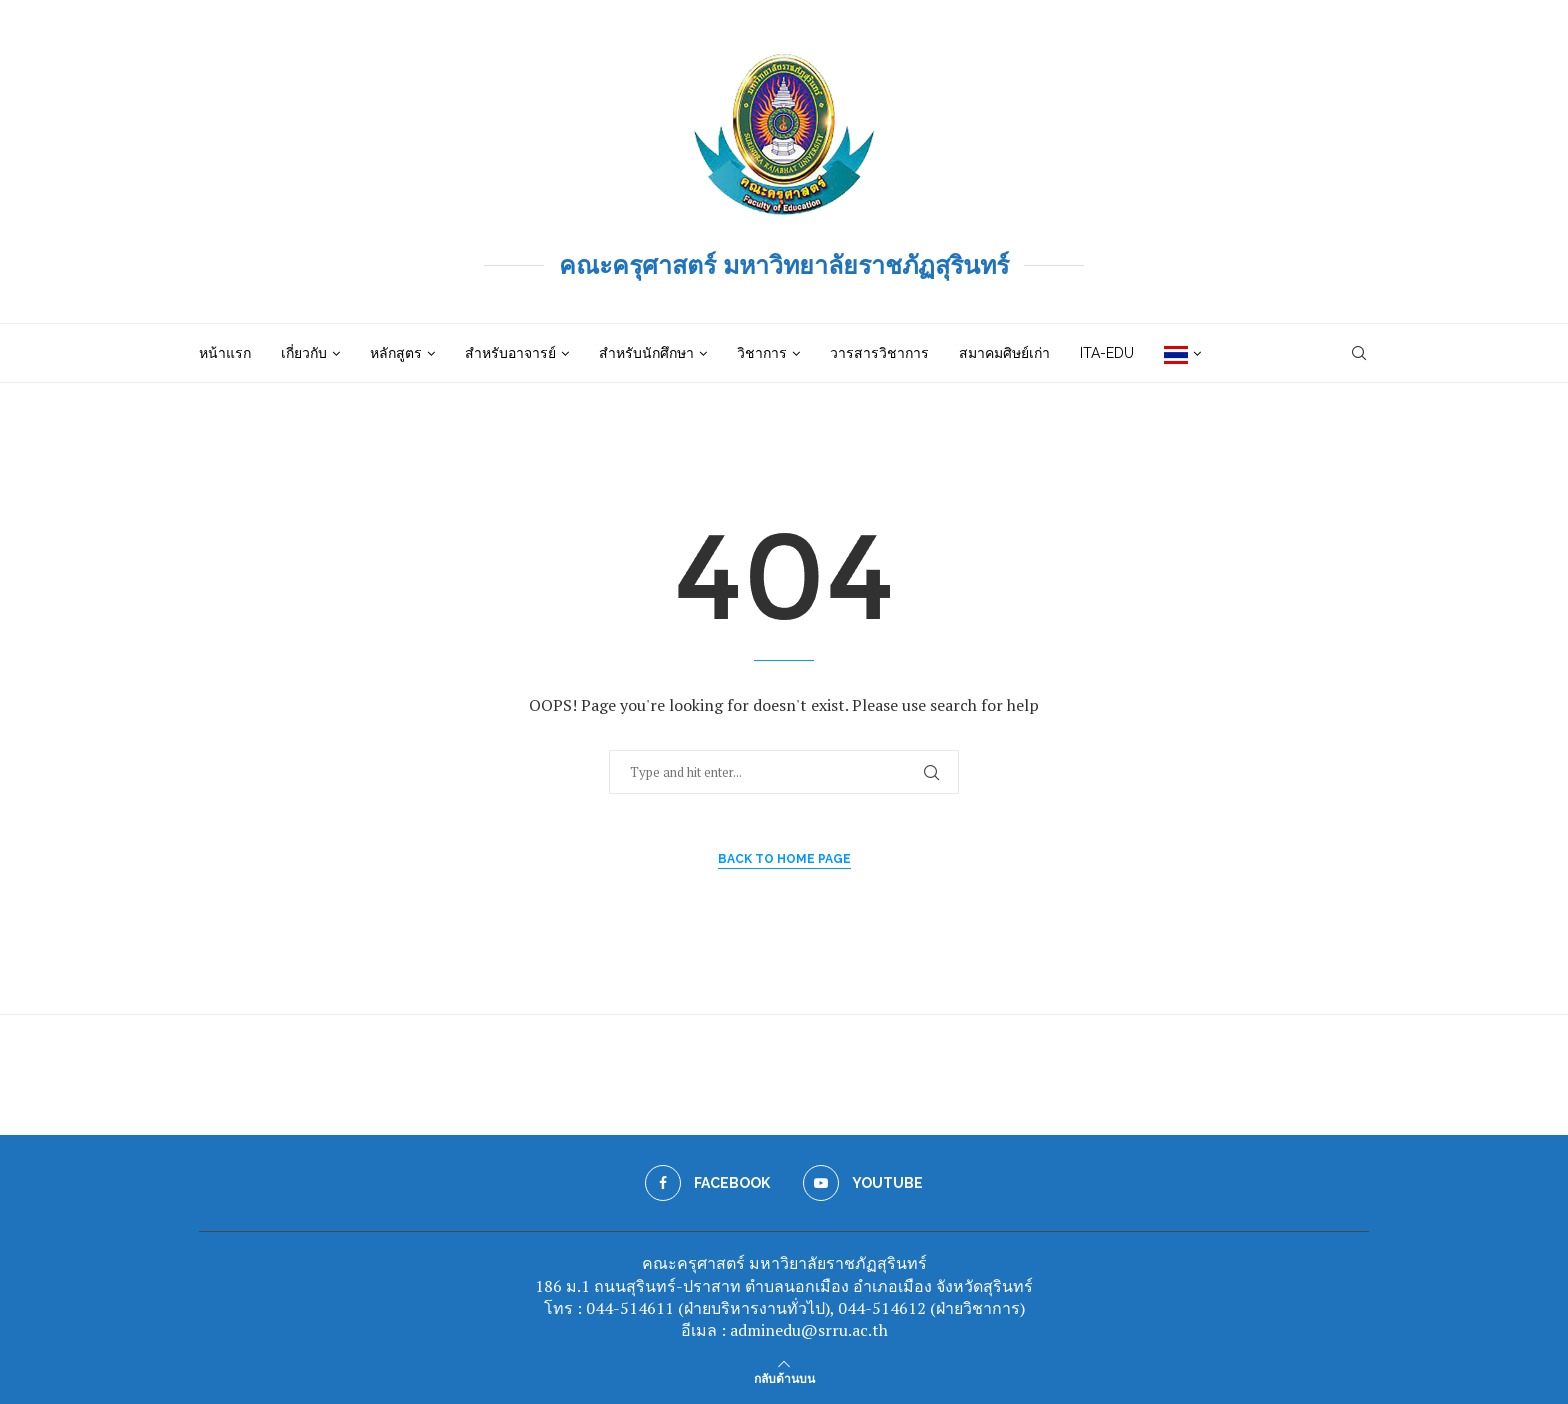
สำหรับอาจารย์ (510, 353)
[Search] (1359, 353)
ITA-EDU (1107, 353)
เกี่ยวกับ (304, 353)
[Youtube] (863, 1183)
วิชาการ (762, 353)
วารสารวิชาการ (879, 353)
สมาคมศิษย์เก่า (1004, 353)
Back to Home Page (784, 859)
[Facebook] (707, 1183)
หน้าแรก (225, 353)
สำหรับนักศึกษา (646, 353)
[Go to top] (784, 1377)
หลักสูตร (396, 353)
